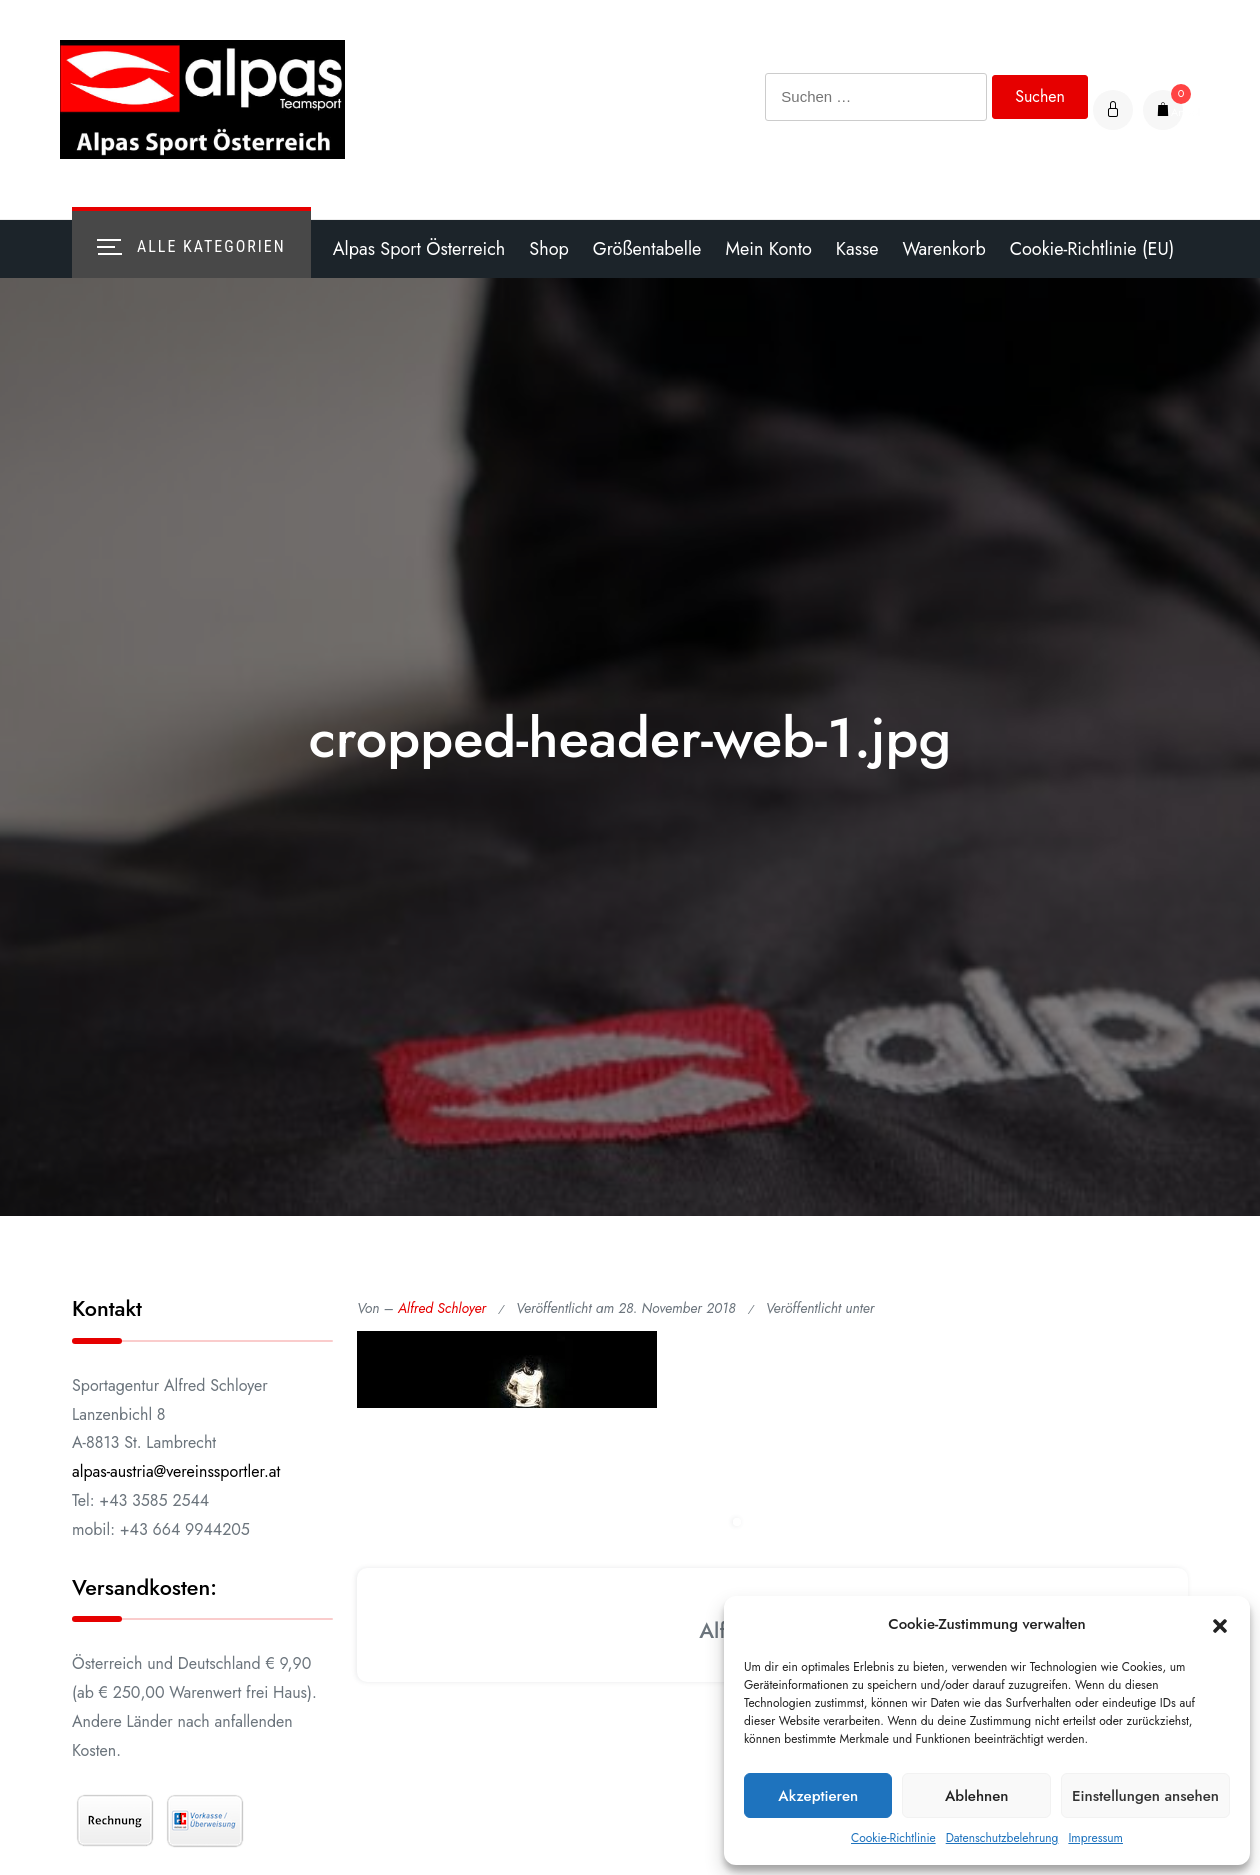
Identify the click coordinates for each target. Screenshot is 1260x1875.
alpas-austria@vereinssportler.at (176, 1471)
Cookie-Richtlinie (893, 1838)
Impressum (1095, 1838)
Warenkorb (943, 249)
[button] (1220, 1625)
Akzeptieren (818, 1796)
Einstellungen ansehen (1145, 1796)
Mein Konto (768, 249)
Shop (548, 249)
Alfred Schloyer (442, 1308)
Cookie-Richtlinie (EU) (1092, 249)
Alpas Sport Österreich (419, 249)
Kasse (857, 249)
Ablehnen (977, 1796)
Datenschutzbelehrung (1002, 1838)
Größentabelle (647, 249)
